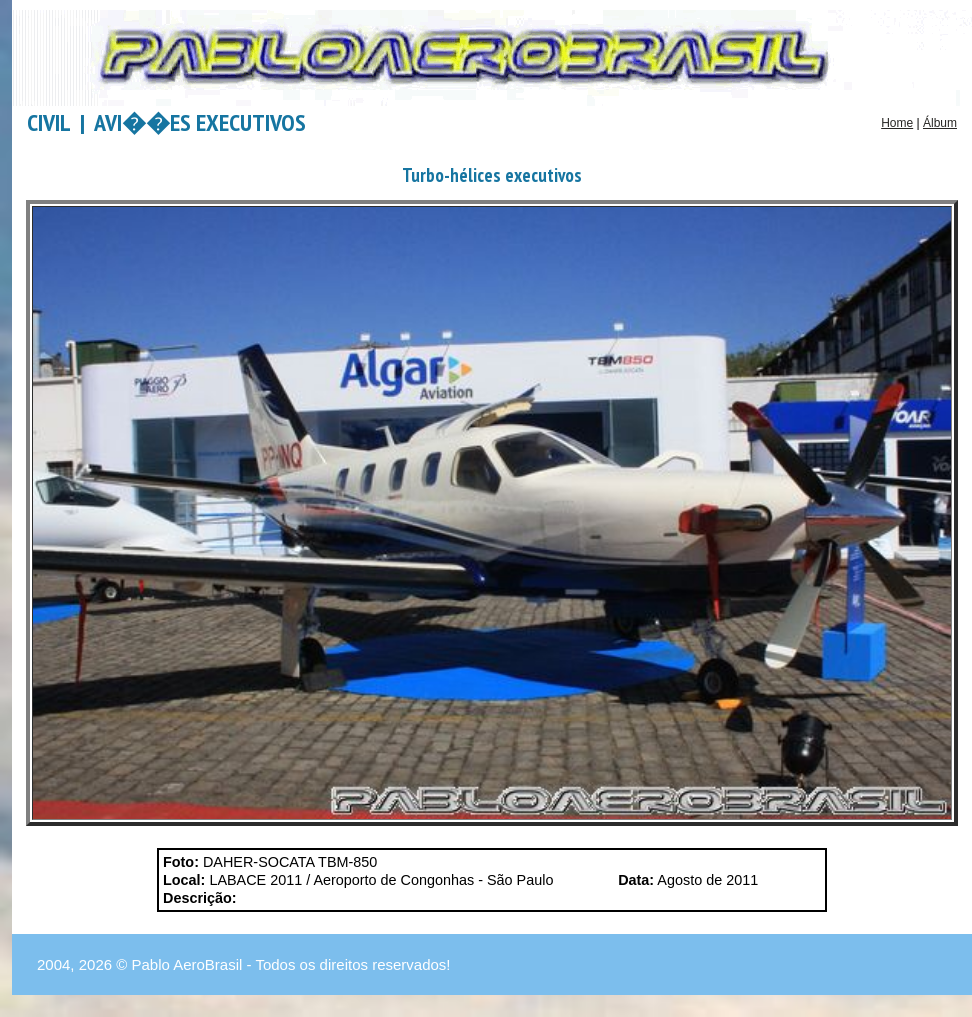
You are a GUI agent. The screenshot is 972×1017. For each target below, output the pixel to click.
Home (897, 123)
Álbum (940, 123)
